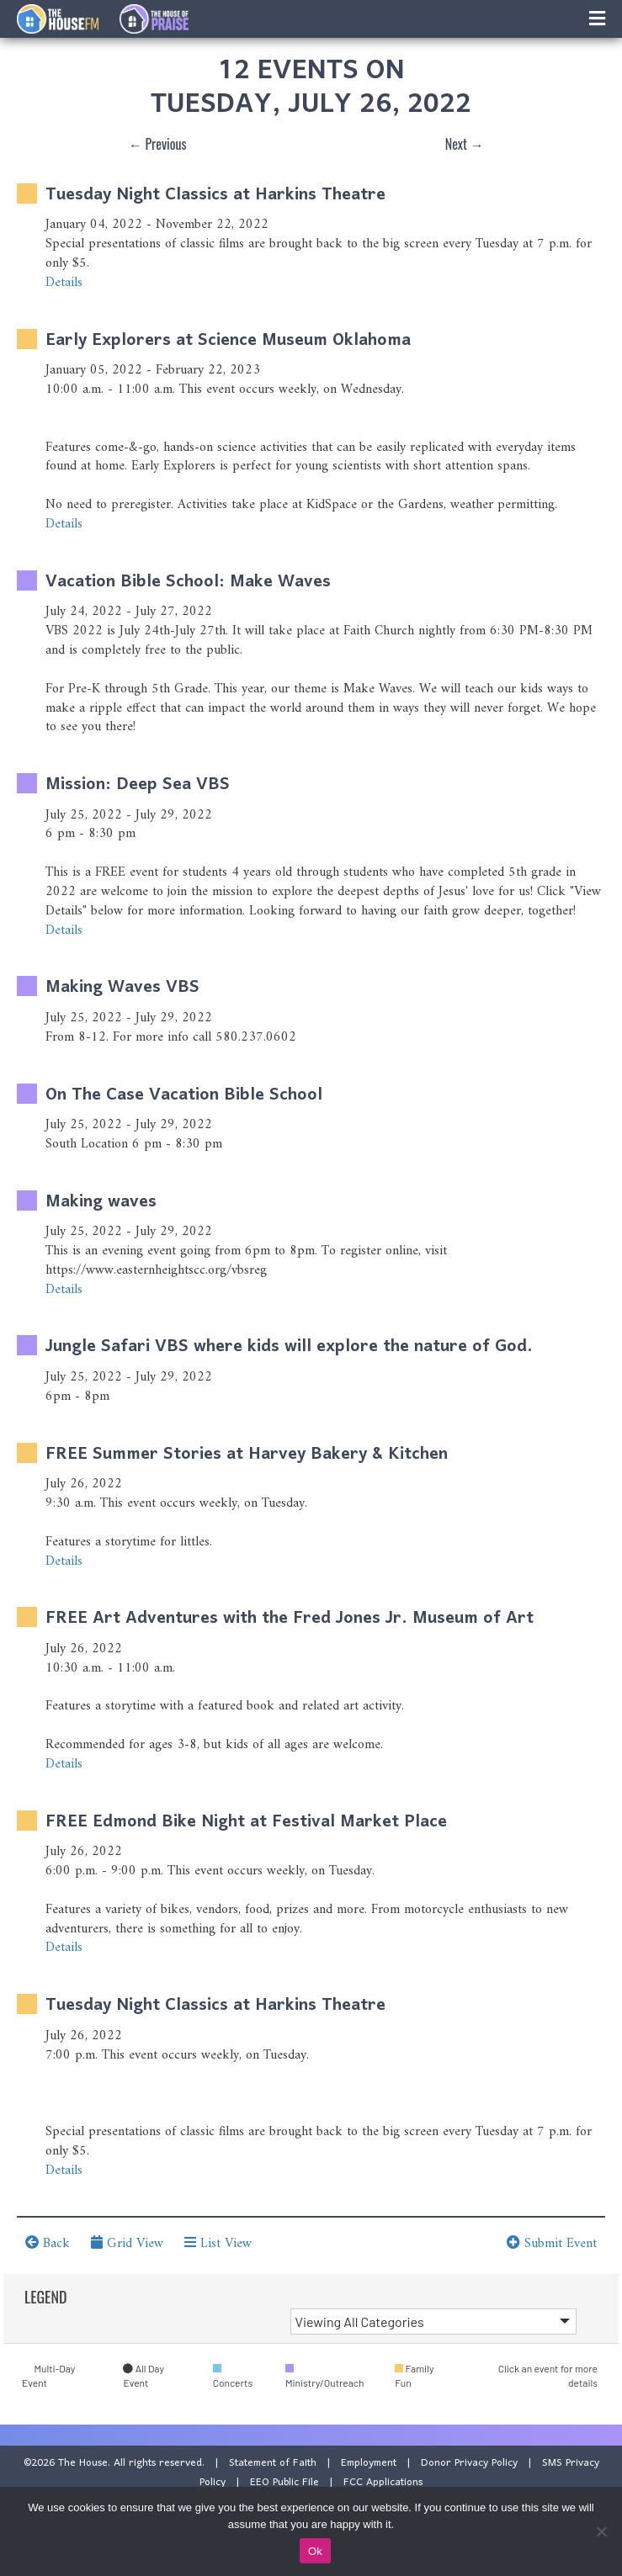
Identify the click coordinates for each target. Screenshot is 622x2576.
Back (47, 2243)
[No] (601, 2531)
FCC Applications (383, 2482)
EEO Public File (284, 2482)
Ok (315, 2551)
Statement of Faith (272, 2462)
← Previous (158, 144)
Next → (464, 144)
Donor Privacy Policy (469, 2462)
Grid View (127, 2243)
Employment (368, 2462)
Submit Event (552, 2243)
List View (218, 2243)
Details (63, 282)
